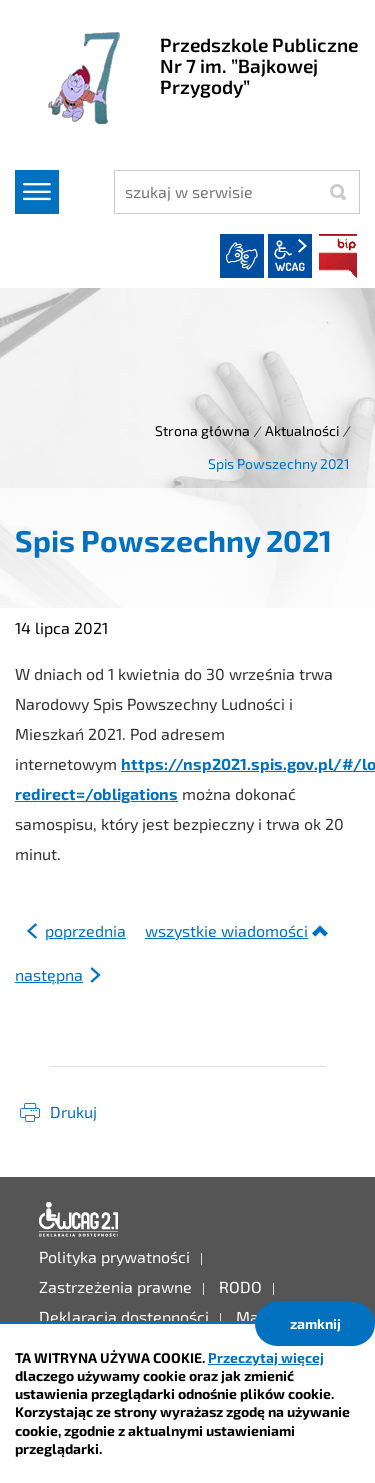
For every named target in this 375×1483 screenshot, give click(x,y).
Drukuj (73, 1111)
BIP (338, 256)
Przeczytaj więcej (266, 1357)
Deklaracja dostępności (79, 1220)
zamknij (315, 1323)
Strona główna (202, 430)
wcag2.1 (290, 256)
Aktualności (302, 430)
